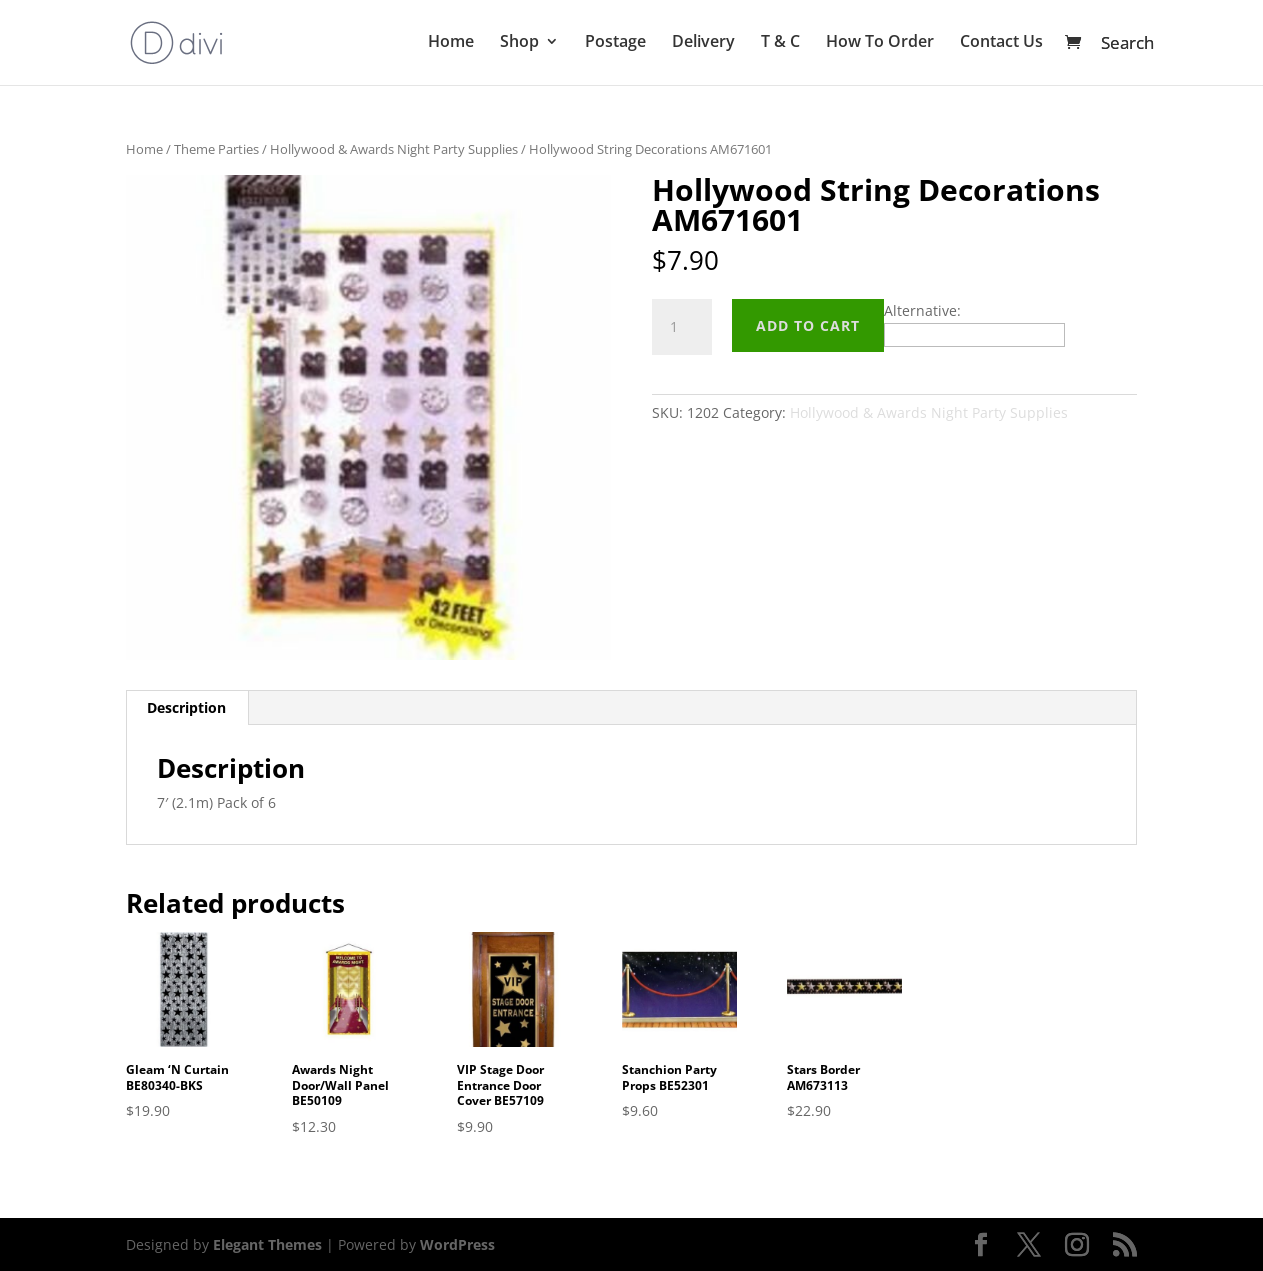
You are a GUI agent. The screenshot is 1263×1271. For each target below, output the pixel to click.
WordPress (457, 1244)
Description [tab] (186, 707)
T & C (780, 46)
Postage (615, 46)
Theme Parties (216, 149)
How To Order (880, 46)
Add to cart (808, 325)
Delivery (703, 46)
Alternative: (922, 310)
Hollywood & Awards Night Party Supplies (394, 149)
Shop (519, 46)
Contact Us (1001, 46)
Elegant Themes (267, 1244)
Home (451, 46)
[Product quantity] (682, 327)
